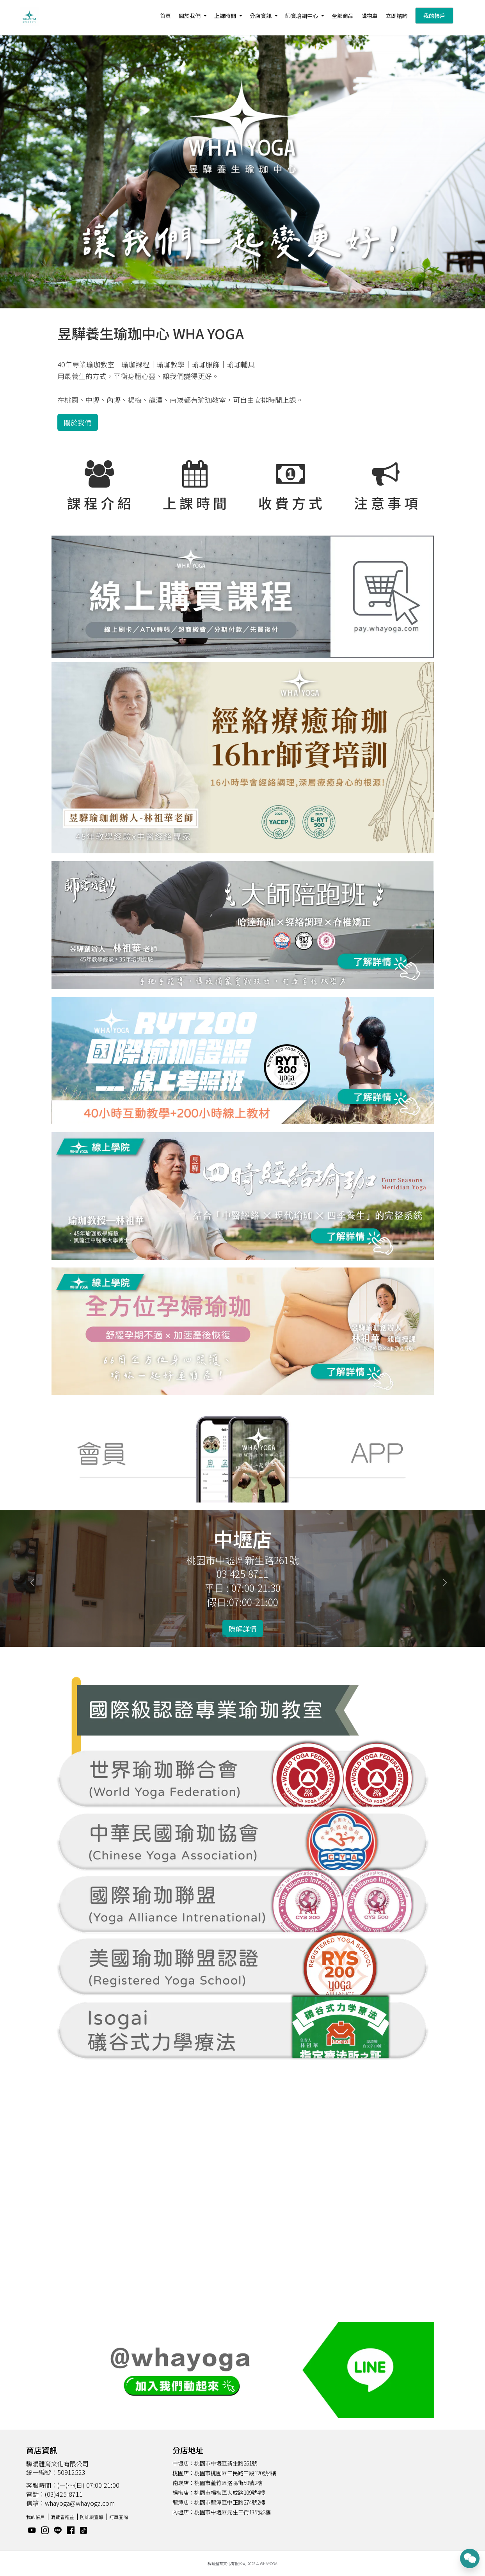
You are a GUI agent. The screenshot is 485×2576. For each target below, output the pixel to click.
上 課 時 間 (195, 503)
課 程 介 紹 (99, 503)
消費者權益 (62, 2517)
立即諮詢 (396, 16)
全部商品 (343, 16)
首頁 (165, 16)
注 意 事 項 (386, 503)
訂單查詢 (118, 2517)
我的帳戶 (434, 16)
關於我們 (190, 16)
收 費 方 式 (290, 503)
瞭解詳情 (243, 1629)
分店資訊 (261, 16)
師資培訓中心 (301, 16)
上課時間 (225, 16)
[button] (36, 1578)
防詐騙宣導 (91, 2517)
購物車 (369, 16)
